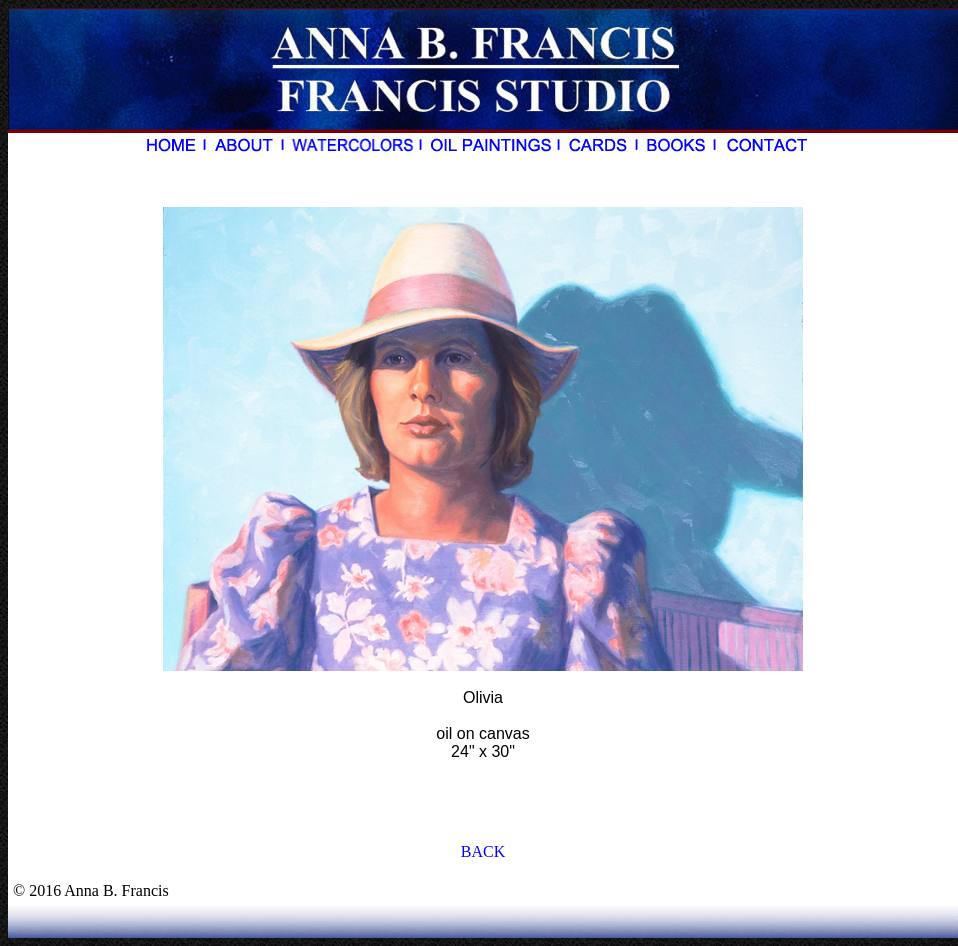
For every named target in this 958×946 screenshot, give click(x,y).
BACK (483, 851)
